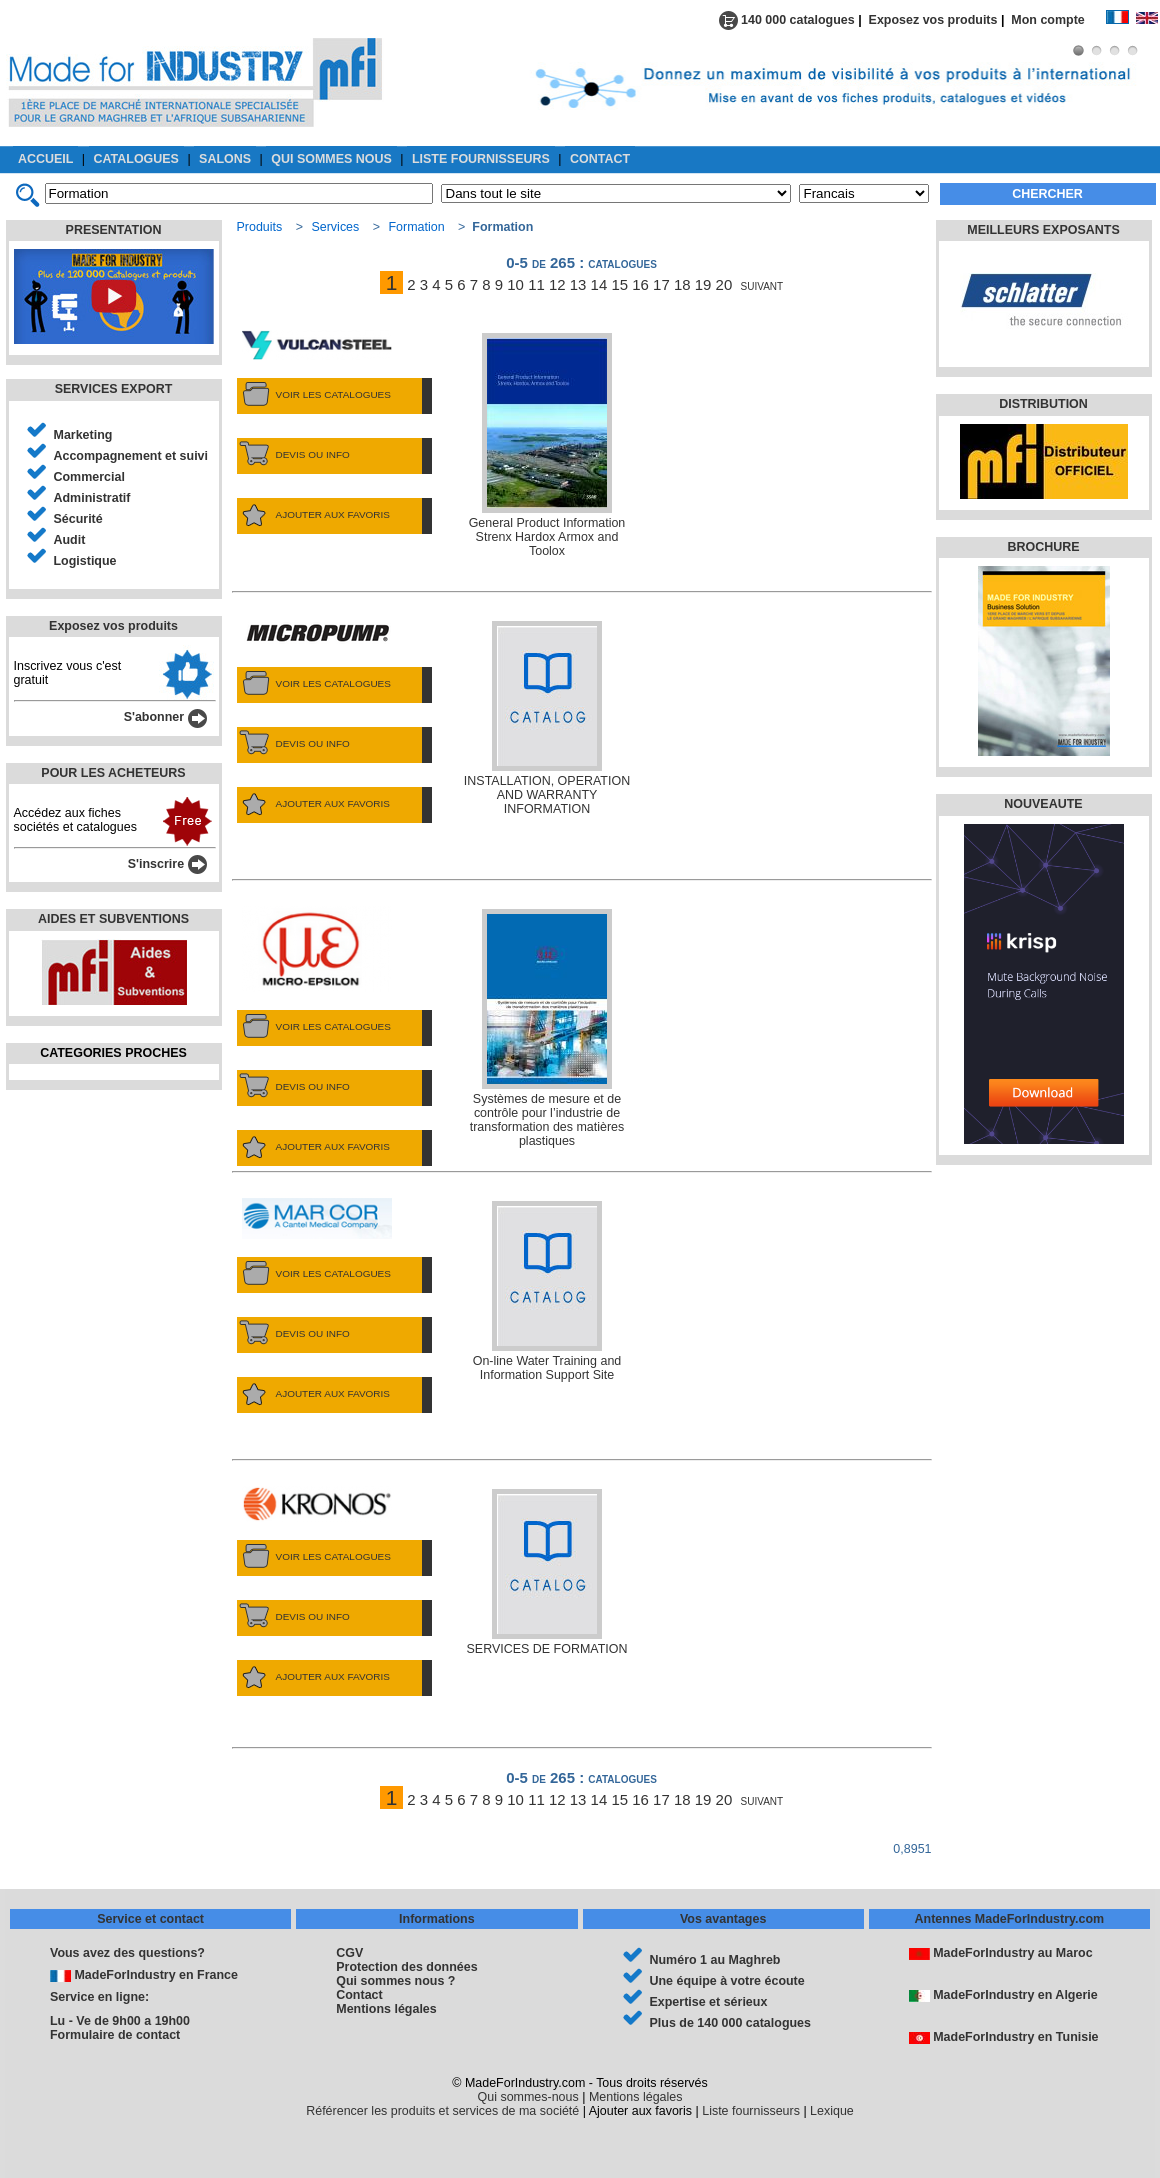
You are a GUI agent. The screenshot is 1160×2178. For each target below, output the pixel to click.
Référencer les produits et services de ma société (442, 2111)
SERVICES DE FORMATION (547, 1572)
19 (703, 284)
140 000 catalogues (787, 20)
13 (578, 284)
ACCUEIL (45, 159)
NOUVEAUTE (1043, 804)
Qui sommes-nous (528, 2097)
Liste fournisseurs (751, 2111)
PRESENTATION (114, 230)
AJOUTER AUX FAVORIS (313, 515)
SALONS (225, 159)
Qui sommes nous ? (395, 1981)
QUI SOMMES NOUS (331, 159)
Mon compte (1058, 20)
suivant (762, 284)
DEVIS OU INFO (293, 455)
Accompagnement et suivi (131, 456)
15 (619, 284)
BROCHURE (1043, 547)
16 (640, 284)
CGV (349, 1953)
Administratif (92, 498)
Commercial (89, 477)
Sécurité (78, 519)
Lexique (832, 2111)
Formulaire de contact (115, 2035)
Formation (417, 227)
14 (599, 284)
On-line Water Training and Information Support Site (547, 1291)
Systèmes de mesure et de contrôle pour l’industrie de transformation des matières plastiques (547, 1028)
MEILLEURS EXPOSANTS (1043, 230)
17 (661, 284)
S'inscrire (167, 864)
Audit (70, 540)
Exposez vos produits (933, 20)
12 (557, 284)
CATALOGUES (136, 159)
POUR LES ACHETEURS (113, 773)
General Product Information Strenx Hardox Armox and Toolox (547, 445)
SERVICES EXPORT (114, 389)
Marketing (83, 435)
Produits (260, 227)
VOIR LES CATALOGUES (314, 395)
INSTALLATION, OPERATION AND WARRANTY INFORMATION (547, 718)
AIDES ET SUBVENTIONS (113, 919)
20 (724, 284)
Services (335, 227)
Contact (359, 1995)
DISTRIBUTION (1043, 404)
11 (536, 284)
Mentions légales (386, 2009)
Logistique (85, 561)
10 (515, 284)
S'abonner (165, 717)
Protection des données (406, 1967)
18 (682, 284)
